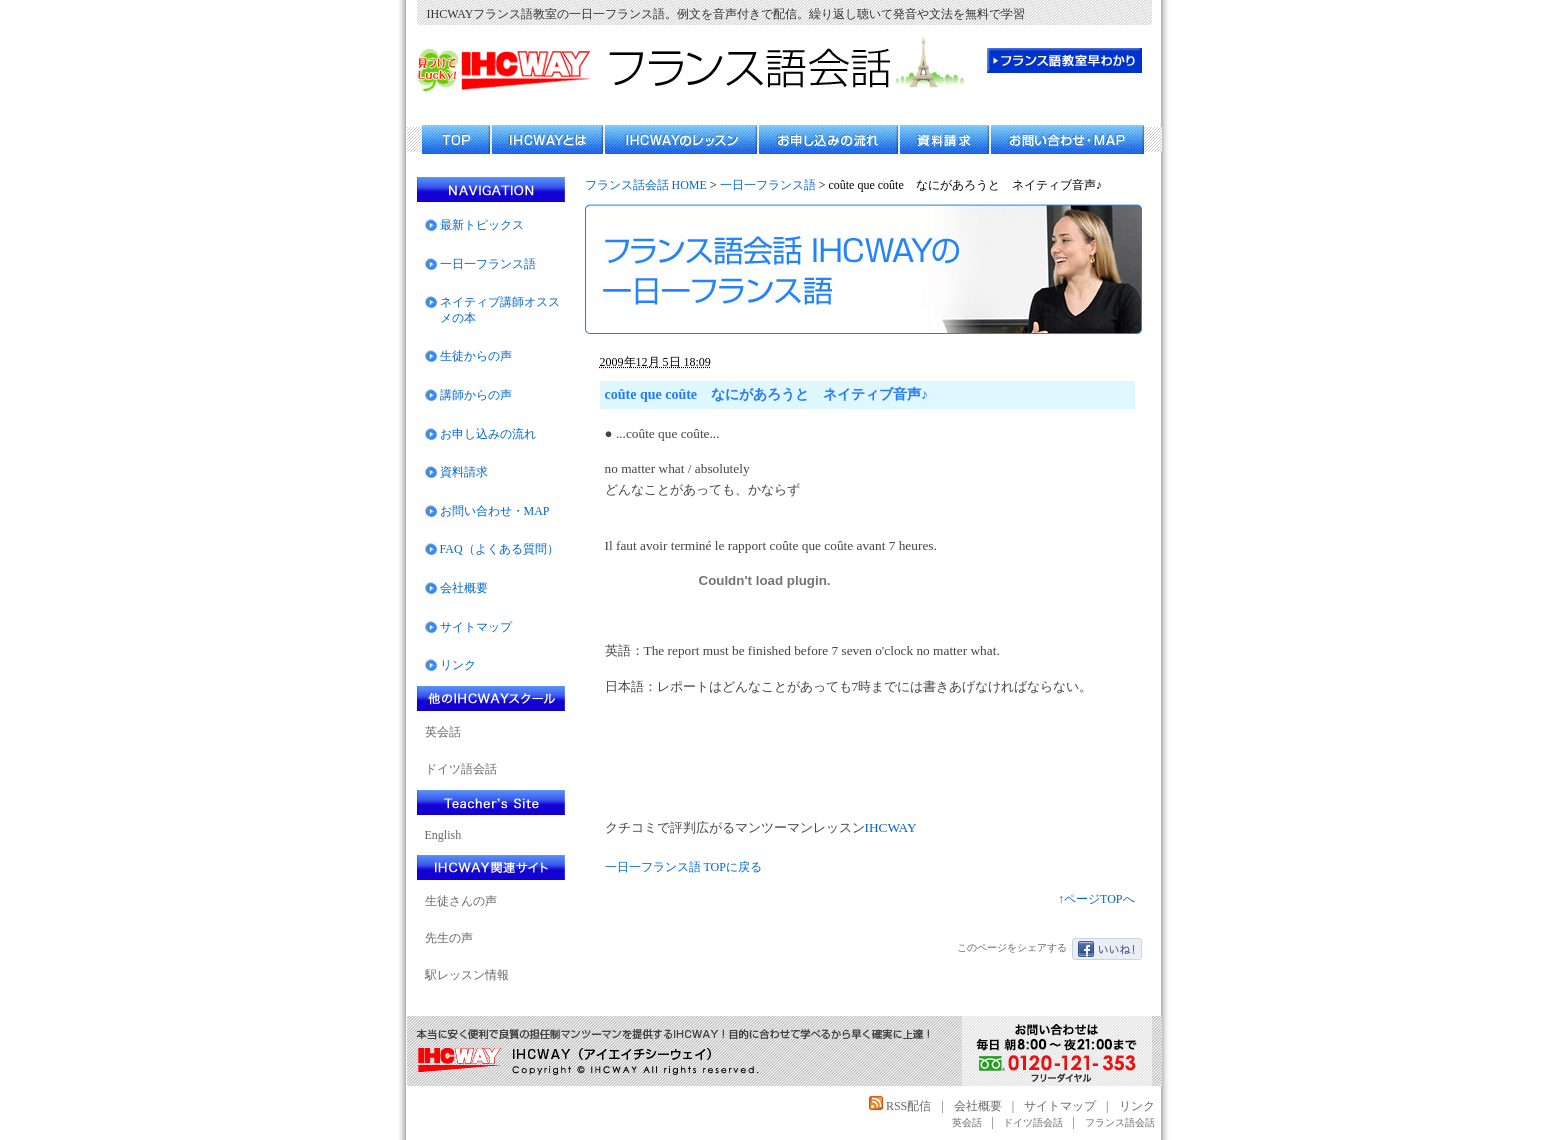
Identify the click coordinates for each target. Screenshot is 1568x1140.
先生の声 (449, 938)
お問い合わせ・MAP (495, 511)
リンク (458, 665)
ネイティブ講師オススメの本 (500, 310)
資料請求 (464, 472)
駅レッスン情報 (467, 975)
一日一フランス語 (768, 185)
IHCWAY (891, 827)
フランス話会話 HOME (646, 185)
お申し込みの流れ (488, 434)
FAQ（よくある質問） (499, 549)
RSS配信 (900, 1106)
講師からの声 (476, 395)
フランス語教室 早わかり (1064, 60)
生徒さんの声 (461, 901)
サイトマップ (476, 627)
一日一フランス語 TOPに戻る (683, 867)
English (443, 835)
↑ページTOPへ (1096, 899)
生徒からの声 (476, 356)
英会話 (443, 732)
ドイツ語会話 (461, 769)
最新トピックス (482, 225)
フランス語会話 (1120, 1122)
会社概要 (464, 588)
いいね (1107, 949)
